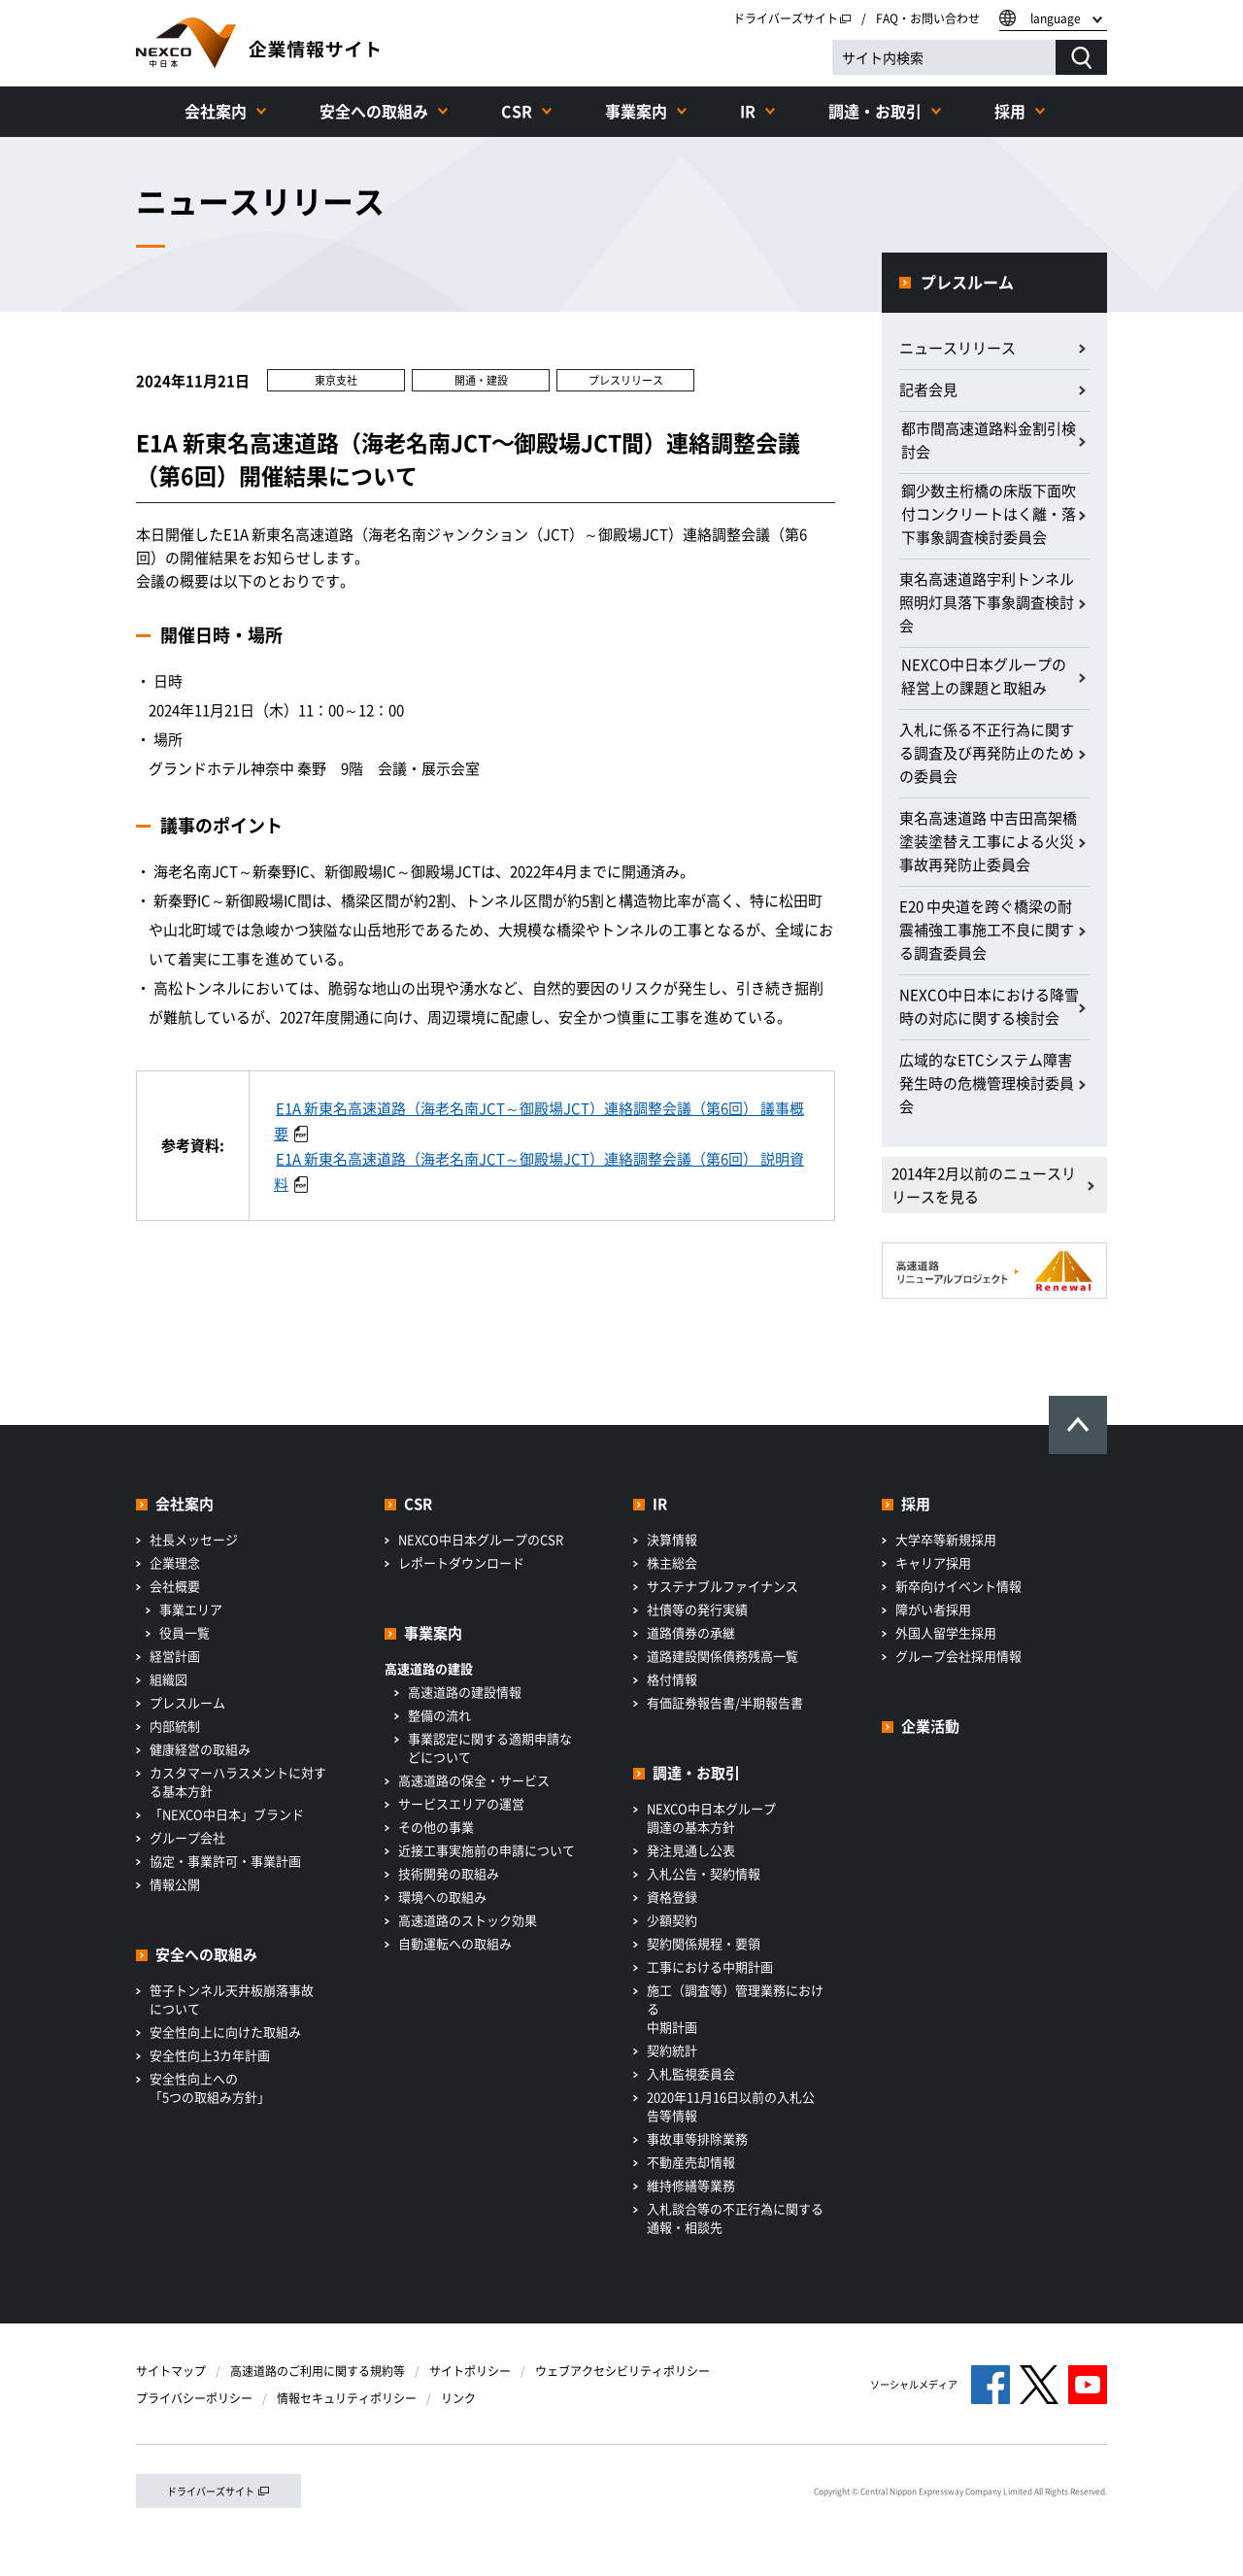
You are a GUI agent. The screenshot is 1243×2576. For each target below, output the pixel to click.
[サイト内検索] (944, 57)
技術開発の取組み (448, 1873)
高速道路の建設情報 (464, 1691)
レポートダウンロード (461, 1562)
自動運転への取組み (455, 1943)
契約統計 (672, 2050)
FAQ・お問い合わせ (928, 18)
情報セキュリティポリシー (347, 2398)
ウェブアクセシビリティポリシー (622, 2371)
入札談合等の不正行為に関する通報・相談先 (735, 2217)
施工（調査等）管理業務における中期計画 (735, 2008)
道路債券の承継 (691, 1632)
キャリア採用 (933, 1562)
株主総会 (672, 1562)
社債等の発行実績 (697, 1609)
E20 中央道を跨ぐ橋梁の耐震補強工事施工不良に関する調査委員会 (986, 930)
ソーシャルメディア (913, 2384)
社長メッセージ (194, 1539)
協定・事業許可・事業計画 (225, 1860)
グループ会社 (187, 1837)
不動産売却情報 (691, 2161)
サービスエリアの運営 (461, 1803)
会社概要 (175, 1585)
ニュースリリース (957, 347)
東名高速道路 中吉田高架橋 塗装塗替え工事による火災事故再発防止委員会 (988, 841)
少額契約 (672, 1920)
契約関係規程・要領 (703, 1943)
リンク (458, 2398)
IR (748, 110)
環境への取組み (442, 1896)
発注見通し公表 (691, 1850)
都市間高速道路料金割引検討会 (988, 440)
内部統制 (175, 1725)
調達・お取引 (875, 110)
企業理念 (175, 1562)
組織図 (168, 1679)
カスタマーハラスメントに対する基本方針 (238, 1781)
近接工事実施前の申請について (486, 1850)
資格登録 (672, 1896)
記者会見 (928, 389)
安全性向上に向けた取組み (225, 2031)
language (1055, 18)
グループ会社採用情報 (958, 1655)
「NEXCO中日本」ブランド (227, 1814)
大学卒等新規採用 (945, 1539)
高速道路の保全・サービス (474, 1780)
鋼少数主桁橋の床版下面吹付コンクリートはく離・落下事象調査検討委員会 (988, 514)
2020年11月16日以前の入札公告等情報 (731, 2105)
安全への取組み (373, 110)
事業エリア (190, 1609)
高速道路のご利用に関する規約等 (317, 2371)
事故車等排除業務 (697, 2138)
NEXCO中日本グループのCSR (480, 1539)
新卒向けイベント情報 (958, 1585)
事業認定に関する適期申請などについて (490, 1747)
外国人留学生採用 (945, 1632)
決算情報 (672, 1539)
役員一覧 (184, 1632)
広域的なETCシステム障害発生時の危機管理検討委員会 (986, 1083)
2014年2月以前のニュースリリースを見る (983, 1185)
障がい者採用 (933, 1609)
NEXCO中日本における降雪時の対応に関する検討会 (989, 1006)
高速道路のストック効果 (467, 1920)
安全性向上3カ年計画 (210, 2055)
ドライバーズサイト (792, 18)
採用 (1009, 110)
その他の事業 (436, 1826)
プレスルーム (967, 281)
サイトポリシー (470, 2371)
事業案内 (636, 110)
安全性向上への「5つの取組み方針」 (210, 2087)
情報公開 (175, 1884)
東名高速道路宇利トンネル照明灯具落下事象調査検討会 (986, 602)
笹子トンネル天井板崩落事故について (232, 1999)
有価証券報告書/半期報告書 (725, 1702)
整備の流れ (439, 1715)
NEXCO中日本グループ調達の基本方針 (711, 1817)
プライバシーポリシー (194, 2398)
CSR (516, 110)
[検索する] (1081, 57)
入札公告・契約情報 (703, 1873)
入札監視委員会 (691, 2073)
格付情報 (672, 1679)
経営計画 (175, 1655)
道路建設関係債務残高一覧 (722, 1655)
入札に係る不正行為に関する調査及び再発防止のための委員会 (986, 753)
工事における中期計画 (710, 1966)
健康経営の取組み (200, 1749)
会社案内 (216, 110)
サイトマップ (171, 2371)
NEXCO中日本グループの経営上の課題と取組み (983, 676)
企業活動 (930, 1726)
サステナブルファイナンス (722, 1585)
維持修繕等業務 (691, 2185)
